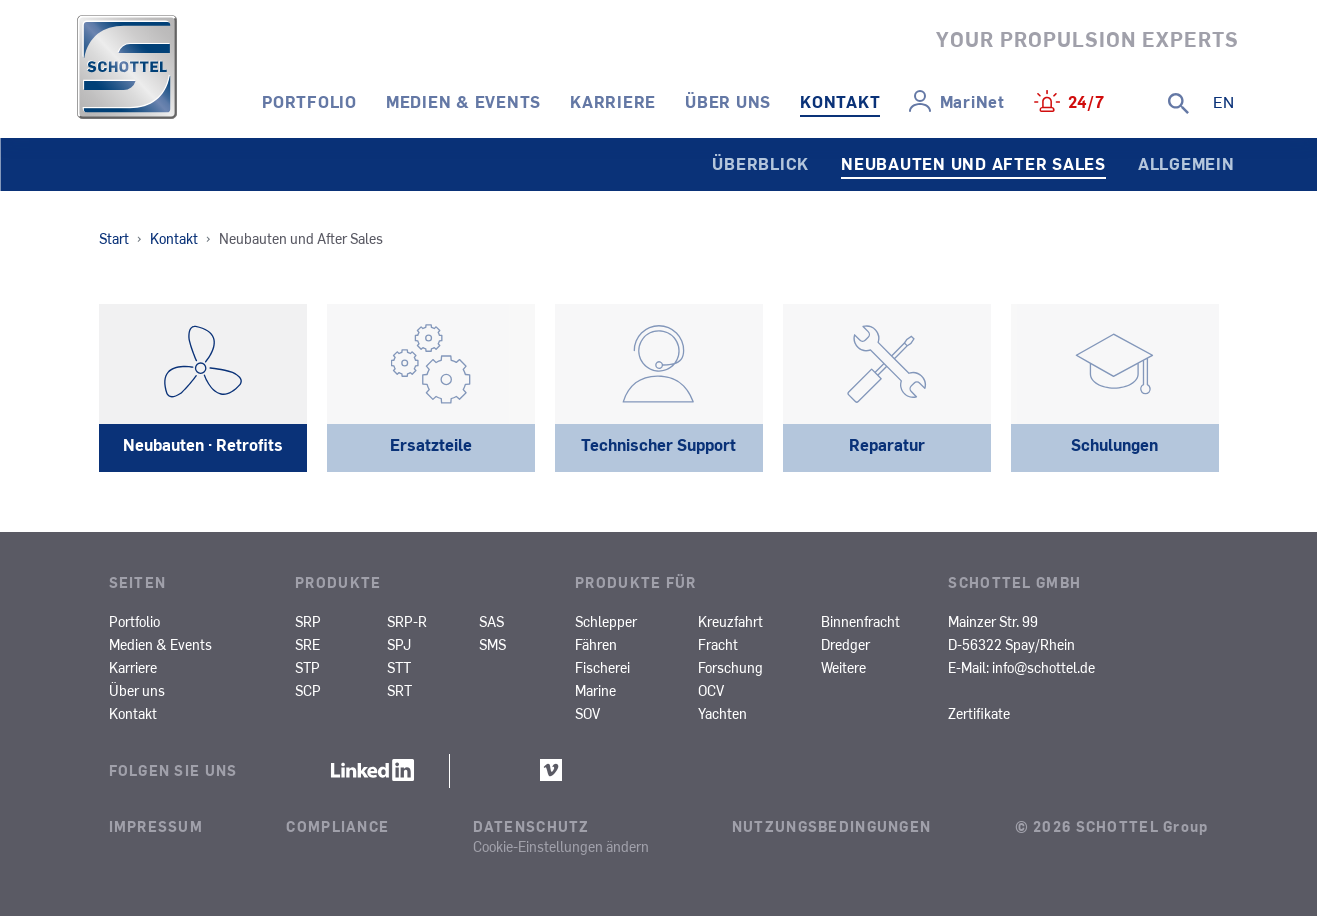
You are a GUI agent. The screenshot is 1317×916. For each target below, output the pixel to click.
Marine (595, 690)
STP (307, 667)
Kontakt (840, 101)
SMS (492, 644)
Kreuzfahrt (730, 621)
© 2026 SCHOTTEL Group (1112, 826)
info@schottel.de (1043, 667)
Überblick (760, 163)
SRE (307, 644)
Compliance (337, 826)
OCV (711, 690)
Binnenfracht (860, 621)
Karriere (613, 101)
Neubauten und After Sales (973, 163)
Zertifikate (979, 713)
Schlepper (606, 621)
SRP (308, 621)
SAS (491, 621)
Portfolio (309, 101)
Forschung (730, 667)
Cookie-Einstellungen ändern (561, 846)
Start (114, 238)
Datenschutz (531, 826)
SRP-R (407, 621)
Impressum (156, 826)
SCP (308, 690)
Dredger (845, 644)
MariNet (972, 101)
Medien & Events (463, 101)
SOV (587, 713)
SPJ (399, 644)
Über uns (728, 101)
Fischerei (602, 667)
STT (399, 667)
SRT (399, 690)
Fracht (718, 644)
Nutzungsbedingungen (831, 826)
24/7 (1086, 101)
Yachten (722, 713)
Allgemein (1186, 163)
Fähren (596, 644)
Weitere (843, 667)
